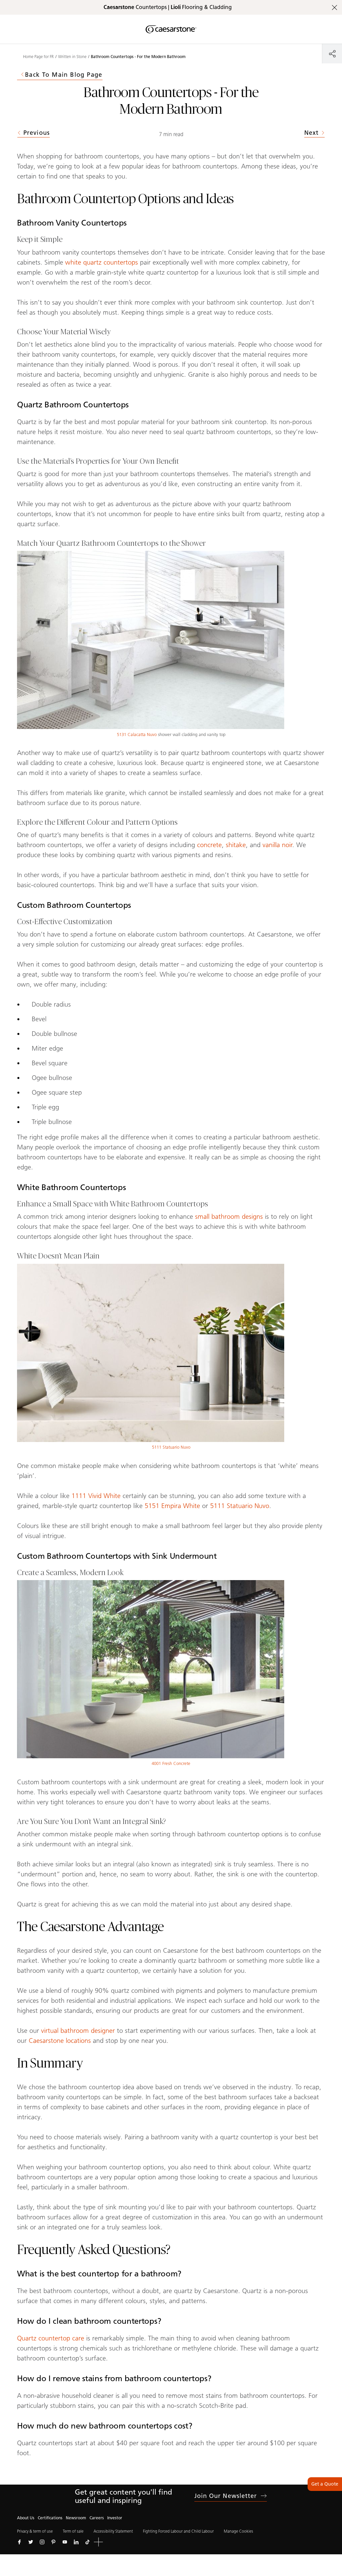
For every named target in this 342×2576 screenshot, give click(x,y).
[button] (98, 2542)
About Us (25, 2517)
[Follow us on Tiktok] (87, 2542)
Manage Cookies (238, 2531)
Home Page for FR (38, 57)
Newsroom (76, 2517)
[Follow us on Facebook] (19, 2542)
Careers (97, 2517)
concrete (209, 845)
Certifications (50, 2517)
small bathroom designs (229, 1216)
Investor (114, 2517)
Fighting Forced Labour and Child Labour (178, 2531)
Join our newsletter (230, 2496)
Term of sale (73, 2531)
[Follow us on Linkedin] (76, 2542)
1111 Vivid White (96, 1496)
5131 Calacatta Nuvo (137, 734)
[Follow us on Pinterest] (53, 2542)
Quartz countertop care (50, 2338)
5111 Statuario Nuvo (171, 1447)
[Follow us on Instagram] (42, 2542)
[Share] (332, 53)
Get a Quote (324, 2484)
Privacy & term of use (35, 2531)
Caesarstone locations (60, 2041)
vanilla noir (277, 845)
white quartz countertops (101, 262)
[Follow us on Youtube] (64, 2542)
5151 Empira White (172, 1506)
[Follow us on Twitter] (30, 2542)
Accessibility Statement (113, 2531)
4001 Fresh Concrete (171, 1763)
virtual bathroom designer (78, 2031)
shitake (236, 845)
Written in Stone (72, 57)
